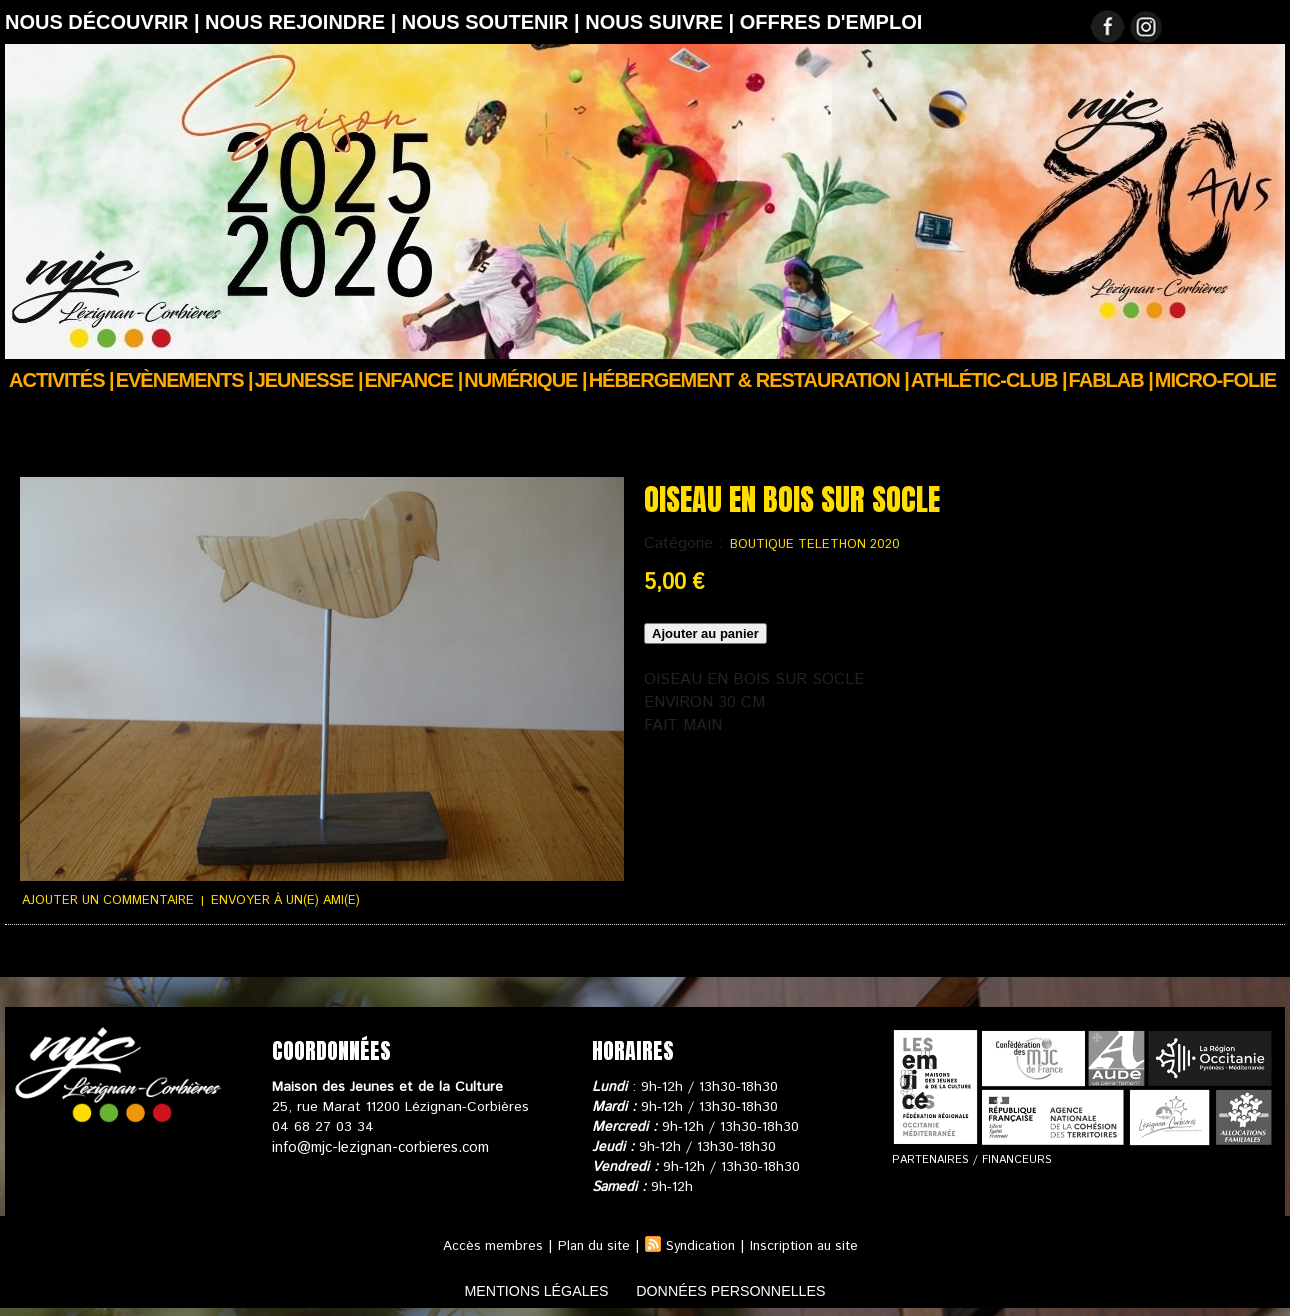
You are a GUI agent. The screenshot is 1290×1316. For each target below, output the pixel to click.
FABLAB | (1111, 380)
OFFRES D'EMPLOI (831, 22)
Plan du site (588, 1244)
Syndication (700, 1244)
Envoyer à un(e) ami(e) (272, 899)
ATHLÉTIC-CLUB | (989, 380)
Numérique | (525, 380)
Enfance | (414, 380)
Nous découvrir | (105, 22)
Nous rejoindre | (303, 22)
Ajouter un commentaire (103, 899)
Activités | (61, 380)
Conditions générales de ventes (235, 957)
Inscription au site (810, 1244)
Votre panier (390, 957)
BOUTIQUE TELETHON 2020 (808, 544)
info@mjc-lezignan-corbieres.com (377, 1145)
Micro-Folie (1215, 380)
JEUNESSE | (309, 380)
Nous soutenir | (493, 22)
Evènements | (184, 380)
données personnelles (748, 1289)
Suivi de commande (63, 957)
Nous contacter (495, 957)
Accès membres (483, 1244)
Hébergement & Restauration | (749, 380)
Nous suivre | (662, 22)
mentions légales (519, 1289)
